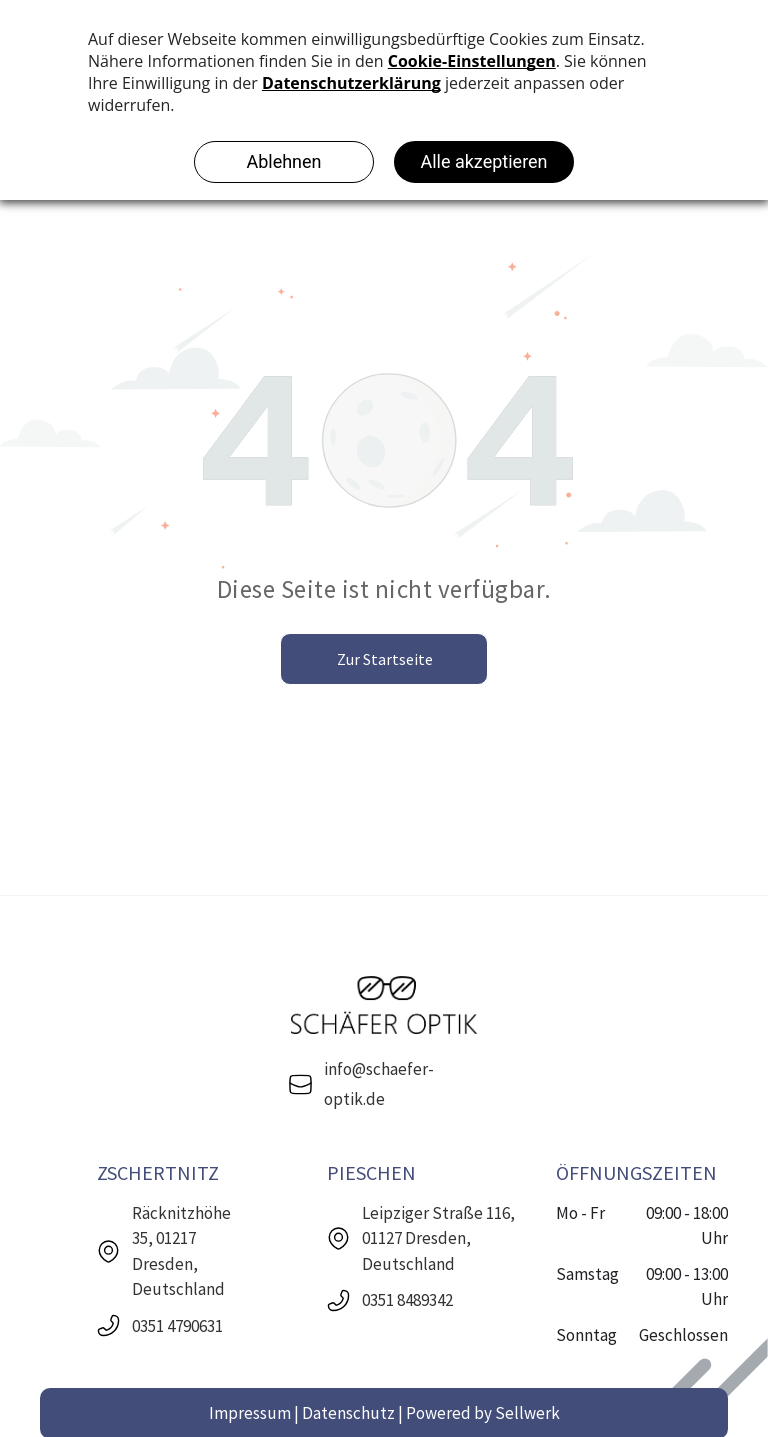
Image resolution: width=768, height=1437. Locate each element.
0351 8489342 (407, 1300)
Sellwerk (527, 1413)
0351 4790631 (177, 1326)
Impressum (250, 1413)
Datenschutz (348, 1413)
